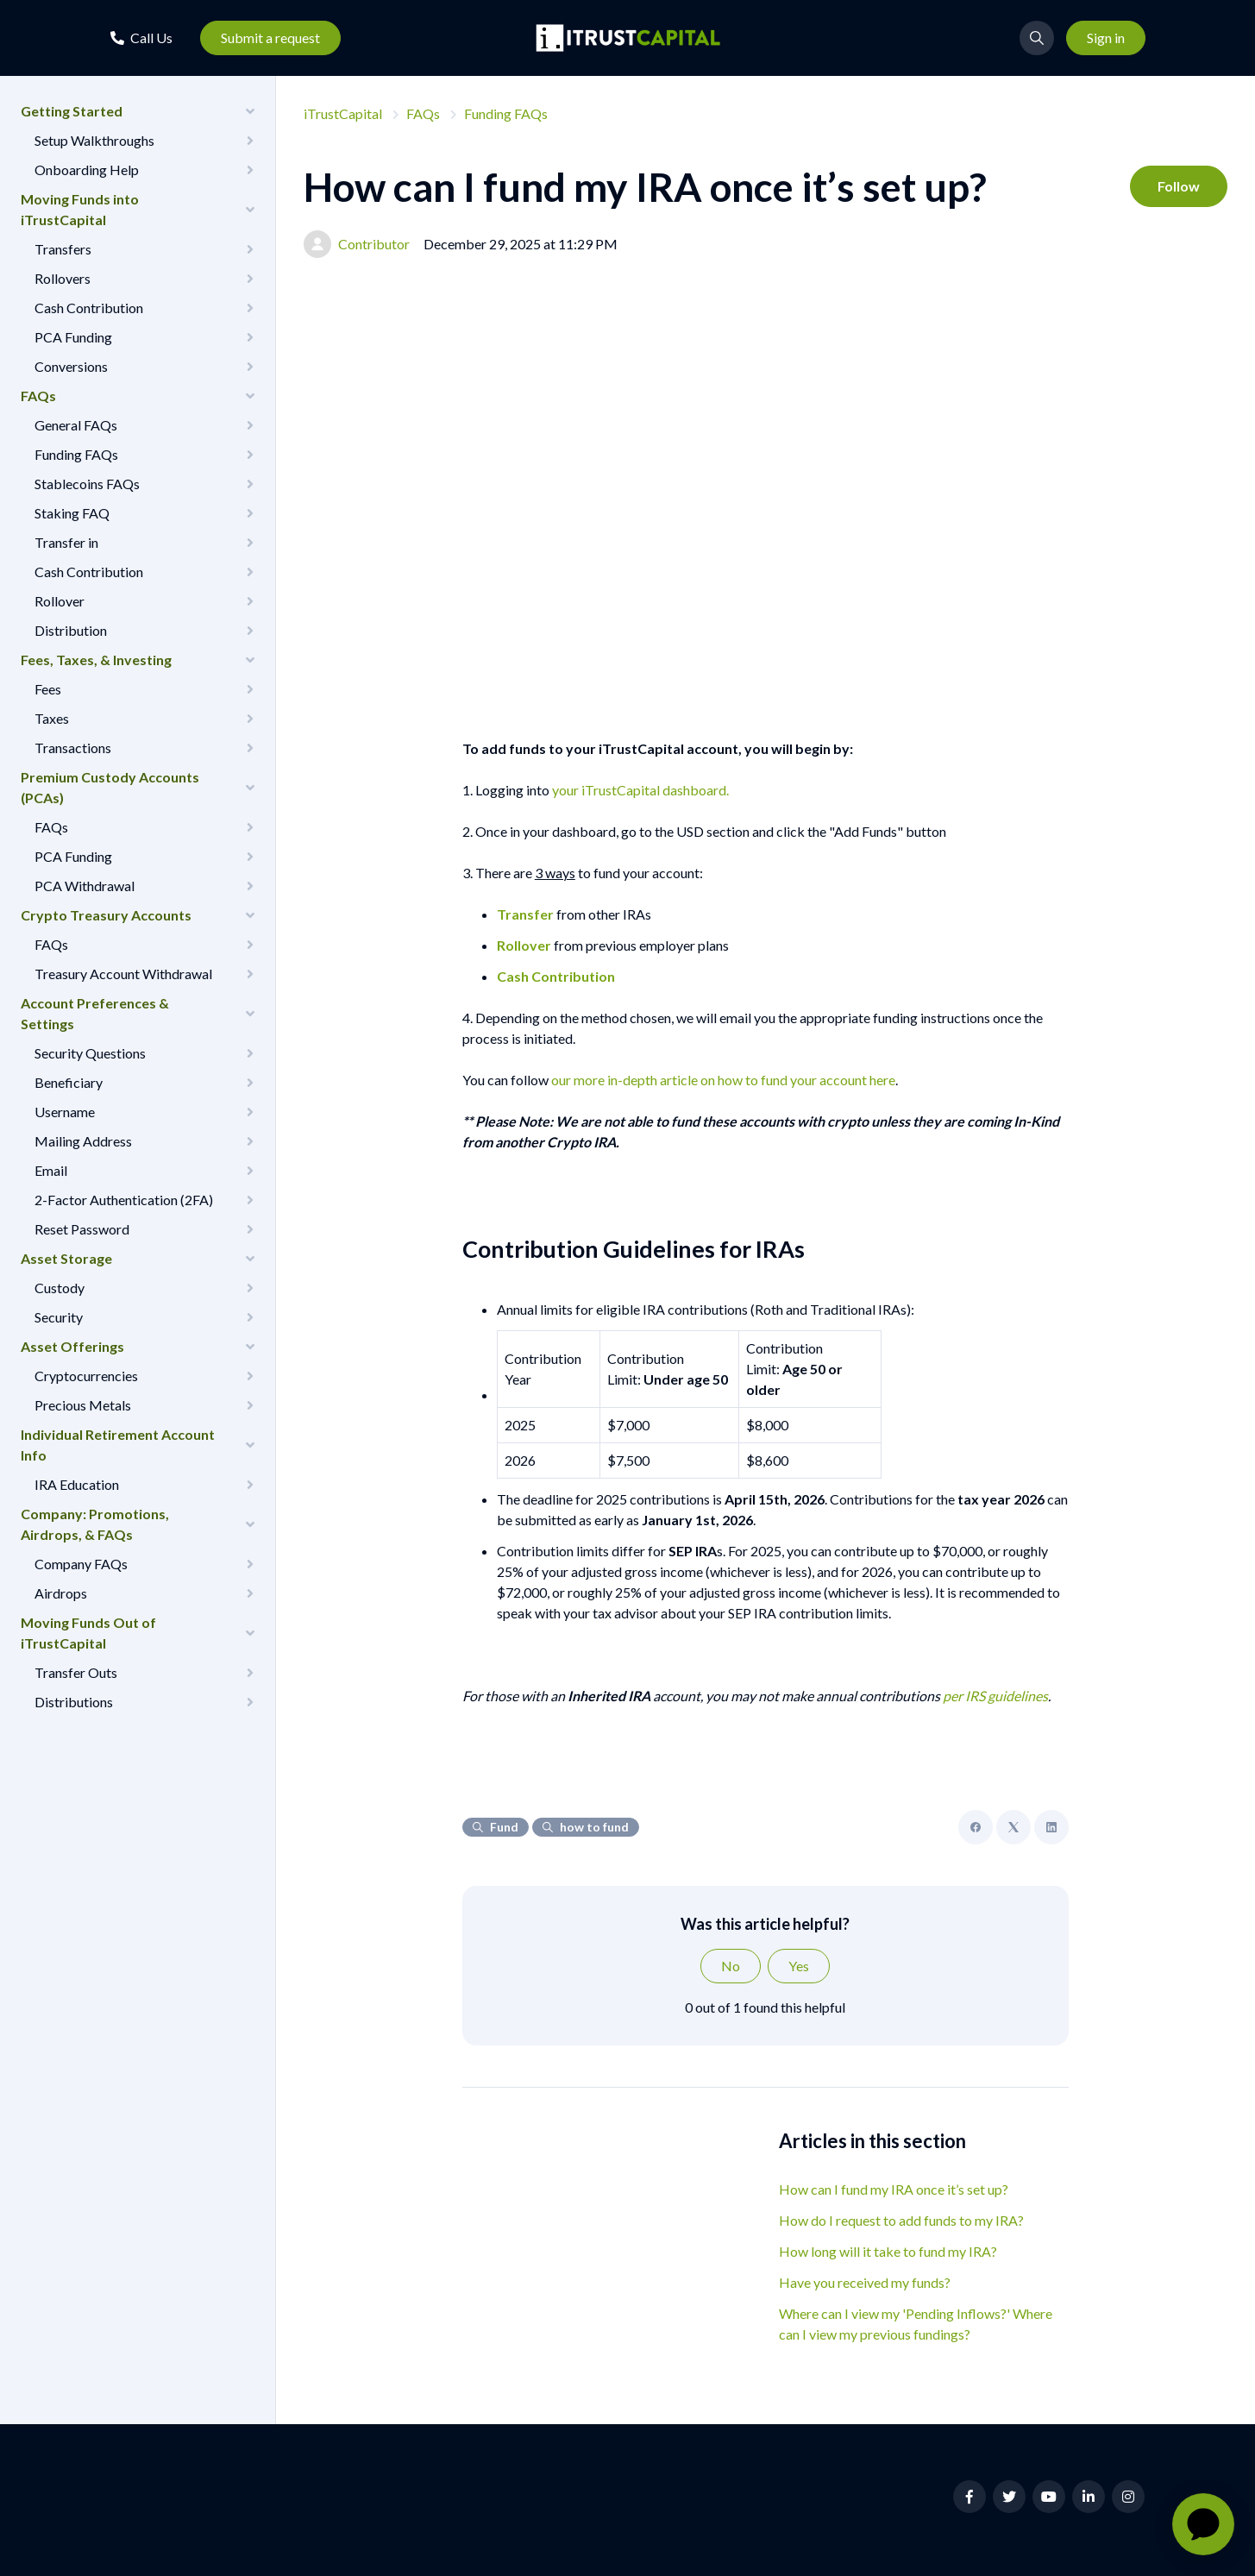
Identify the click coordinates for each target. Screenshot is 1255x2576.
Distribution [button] (71, 630)
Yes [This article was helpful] (798, 1965)
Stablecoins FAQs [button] (87, 483)
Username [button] (65, 1111)
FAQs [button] (38, 395)
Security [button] (59, 1317)
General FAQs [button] (76, 425)
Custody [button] (60, 1287)
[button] (141, 37)
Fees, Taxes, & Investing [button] (96, 659)
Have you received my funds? (865, 2282)
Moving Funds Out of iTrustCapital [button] (88, 1632)
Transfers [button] (63, 249)
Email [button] (51, 1170)
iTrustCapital (343, 113)
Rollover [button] (60, 601)
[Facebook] (975, 1827)
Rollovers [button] (63, 278)
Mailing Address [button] (83, 1141)
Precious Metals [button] (83, 1405)
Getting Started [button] (71, 111)
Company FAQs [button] (81, 1563)
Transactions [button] (73, 747)
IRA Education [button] (77, 1484)
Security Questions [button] (90, 1053)
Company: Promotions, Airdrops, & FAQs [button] (95, 1523)
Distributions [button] (74, 1701)
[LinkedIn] (1051, 1827)
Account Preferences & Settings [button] (95, 1013)
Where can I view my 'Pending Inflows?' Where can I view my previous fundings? (915, 2323)
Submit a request (270, 37)
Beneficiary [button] (69, 1082)
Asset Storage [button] (66, 1258)
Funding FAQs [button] (76, 454)
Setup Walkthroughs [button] (94, 140)
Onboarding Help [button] (87, 169)
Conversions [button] (71, 366)
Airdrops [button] (61, 1593)
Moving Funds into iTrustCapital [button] (80, 209)
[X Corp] (1013, 1827)
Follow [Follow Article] (1179, 186)
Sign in (1106, 37)
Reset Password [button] (82, 1229)
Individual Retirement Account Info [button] (118, 1444)
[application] (1203, 2524)
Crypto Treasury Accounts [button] (106, 915)
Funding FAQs (506, 113)
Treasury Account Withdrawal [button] (123, 973)
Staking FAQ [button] (72, 513)
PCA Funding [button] (73, 337)
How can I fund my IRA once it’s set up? (893, 2189)
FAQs (423, 113)
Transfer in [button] (66, 542)
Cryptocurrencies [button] (86, 1375)
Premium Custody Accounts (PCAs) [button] (110, 787)
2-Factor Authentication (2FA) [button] (124, 1199)
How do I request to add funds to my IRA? (901, 2220)
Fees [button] (48, 689)
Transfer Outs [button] (76, 1672)
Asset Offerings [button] (72, 1346)
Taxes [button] (52, 718)
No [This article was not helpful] (730, 1965)
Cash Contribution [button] (89, 307)
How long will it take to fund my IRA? (888, 2251)
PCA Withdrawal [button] (85, 885)
